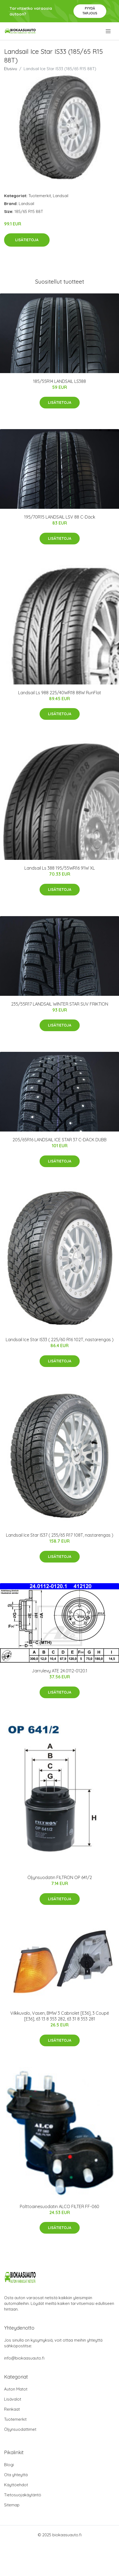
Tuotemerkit (39, 195)
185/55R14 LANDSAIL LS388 (59, 381)
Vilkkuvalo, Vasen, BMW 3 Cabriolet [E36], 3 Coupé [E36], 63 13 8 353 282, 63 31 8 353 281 (59, 2016)
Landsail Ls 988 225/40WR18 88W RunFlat (59, 692)
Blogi (9, 2464)
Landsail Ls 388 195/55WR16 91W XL (59, 868)
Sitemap (12, 2504)
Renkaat (12, 2409)
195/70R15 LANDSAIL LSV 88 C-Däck (59, 517)
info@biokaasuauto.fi (24, 2358)
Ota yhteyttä (16, 2474)
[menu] (108, 31)
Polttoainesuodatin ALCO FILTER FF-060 (59, 2206)
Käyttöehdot (16, 2484)
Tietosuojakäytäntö (22, 2494)
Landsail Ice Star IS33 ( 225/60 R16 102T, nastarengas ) (60, 1339)
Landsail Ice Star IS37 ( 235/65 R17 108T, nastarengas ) (59, 1535)
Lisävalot (12, 2399)
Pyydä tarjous (89, 10)
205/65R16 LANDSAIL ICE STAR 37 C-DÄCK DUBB (59, 1139)
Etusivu (10, 68)
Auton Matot (15, 2389)
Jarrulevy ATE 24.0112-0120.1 (59, 1670)
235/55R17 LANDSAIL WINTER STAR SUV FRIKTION (59, 1004)
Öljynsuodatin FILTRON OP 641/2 (59, 1877)
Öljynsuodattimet (20, 2429)
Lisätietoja (26, 239)
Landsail (60, 195)
